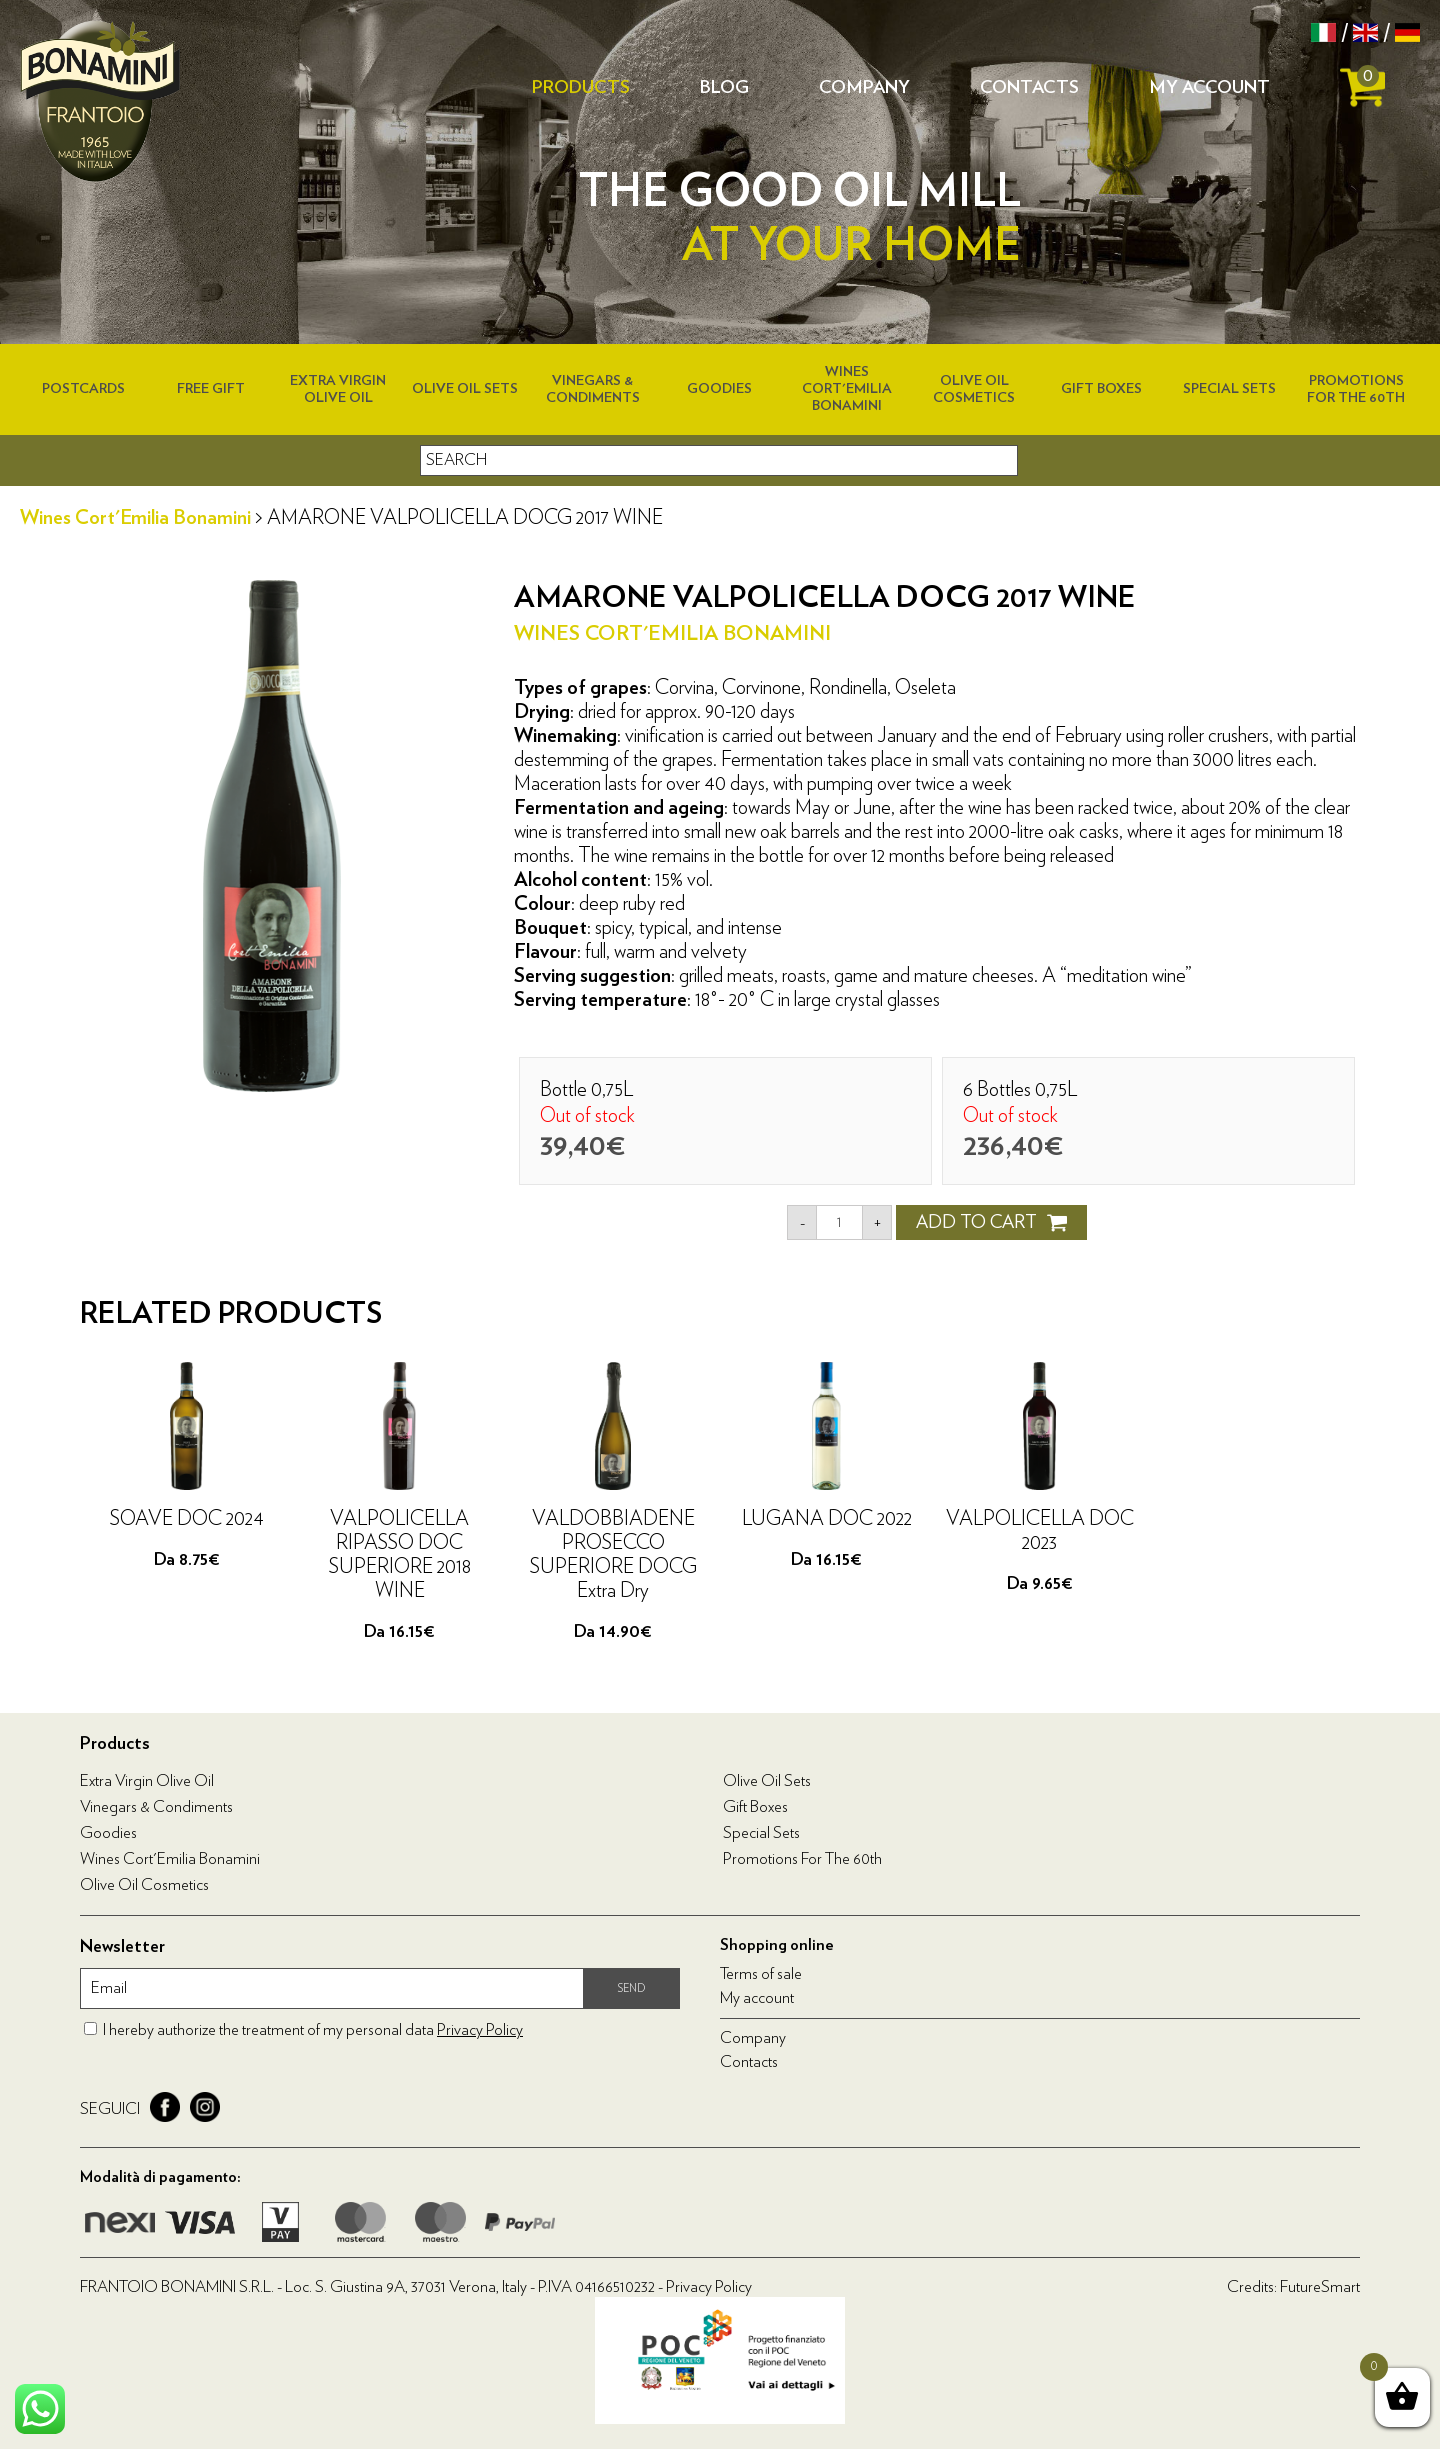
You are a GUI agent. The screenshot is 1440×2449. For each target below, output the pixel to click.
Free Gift (211, 389)
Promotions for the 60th (802, 1859)
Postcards (83, 389)
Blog (724, 88)
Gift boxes (1101, 389)
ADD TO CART (991, 1223)
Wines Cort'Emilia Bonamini (847, 389)
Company (864, 88)
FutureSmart (1320, 2287)
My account (1209, 88)
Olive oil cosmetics (144, 1885)
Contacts (1029, 88)
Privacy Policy (480, 2030)
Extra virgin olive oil (147, 1781)
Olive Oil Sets (465, 389)
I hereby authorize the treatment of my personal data (313, 2030)
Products (581, 88)
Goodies (719, 389)
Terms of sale (761, 1974)
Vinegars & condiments (156, 1807)
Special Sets (1229, 389)
